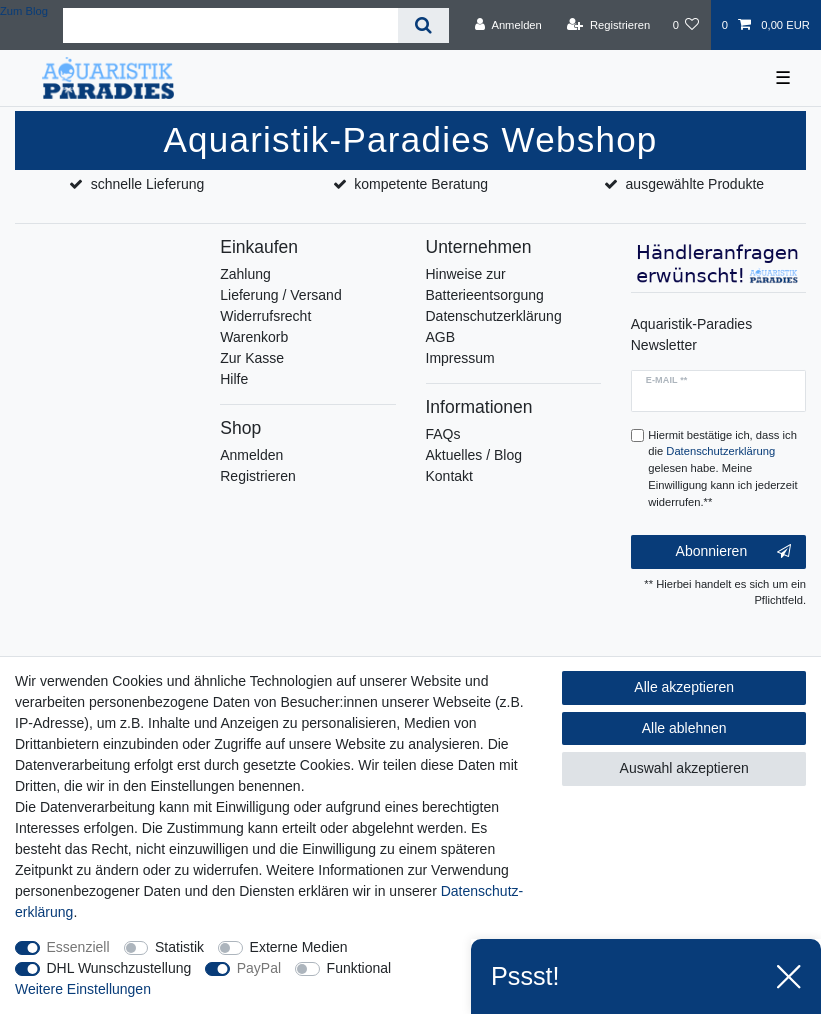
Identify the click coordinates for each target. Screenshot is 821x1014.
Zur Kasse (252, 358)
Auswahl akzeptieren (684, 768)
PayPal (259, 968)
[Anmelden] (508, 25)
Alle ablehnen (684, 728)
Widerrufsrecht (265, 316)
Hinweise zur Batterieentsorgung (485, 284)
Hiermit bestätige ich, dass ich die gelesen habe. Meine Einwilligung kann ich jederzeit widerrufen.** (722, 468)
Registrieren (257, 476)
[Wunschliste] (685, 25)
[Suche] (423, 25)
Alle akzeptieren (684, 687)
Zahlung (245, 274)
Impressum (460, 358)
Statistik (179, 947)
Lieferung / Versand (280, 295)
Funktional (359, 968)
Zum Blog (24, 11)
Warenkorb (254, 337)
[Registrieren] (608, 25)
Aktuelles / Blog (474, 455)
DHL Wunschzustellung (119, 968)
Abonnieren (733, 552)
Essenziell (78, 947)
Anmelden (251, 455)
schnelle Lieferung (148, 184)
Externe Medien (299, 947)
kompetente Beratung (421, 184)
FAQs (443, 434)
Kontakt (449, 476)
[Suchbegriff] (230, 25)
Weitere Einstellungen (83, 989)
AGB (441, 337)
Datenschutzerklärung (494, 316)
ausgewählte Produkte (695, 184)
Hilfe (234, 379)
